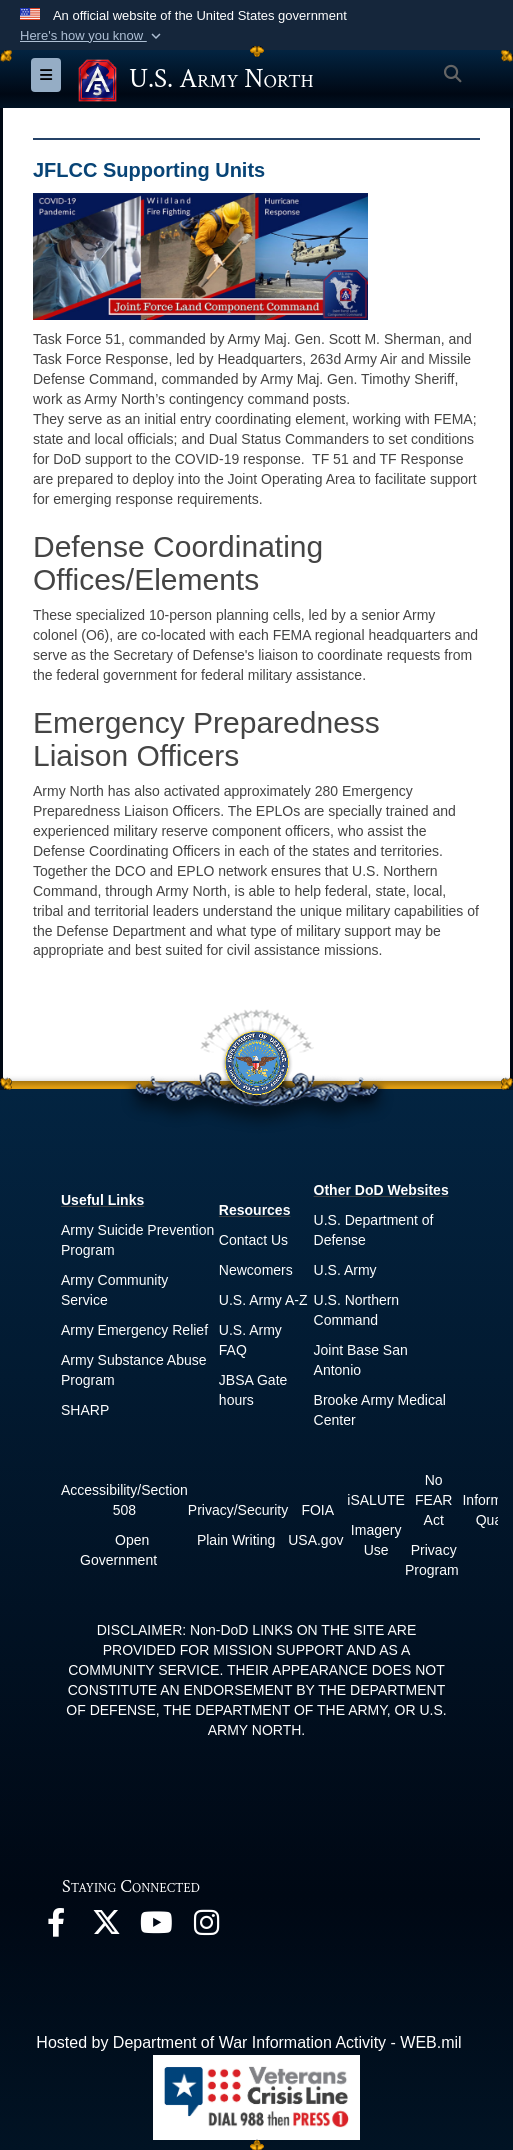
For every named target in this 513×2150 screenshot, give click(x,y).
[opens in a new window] (56, 1927)
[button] (92, 36)
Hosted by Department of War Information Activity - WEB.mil (248, 2042)
